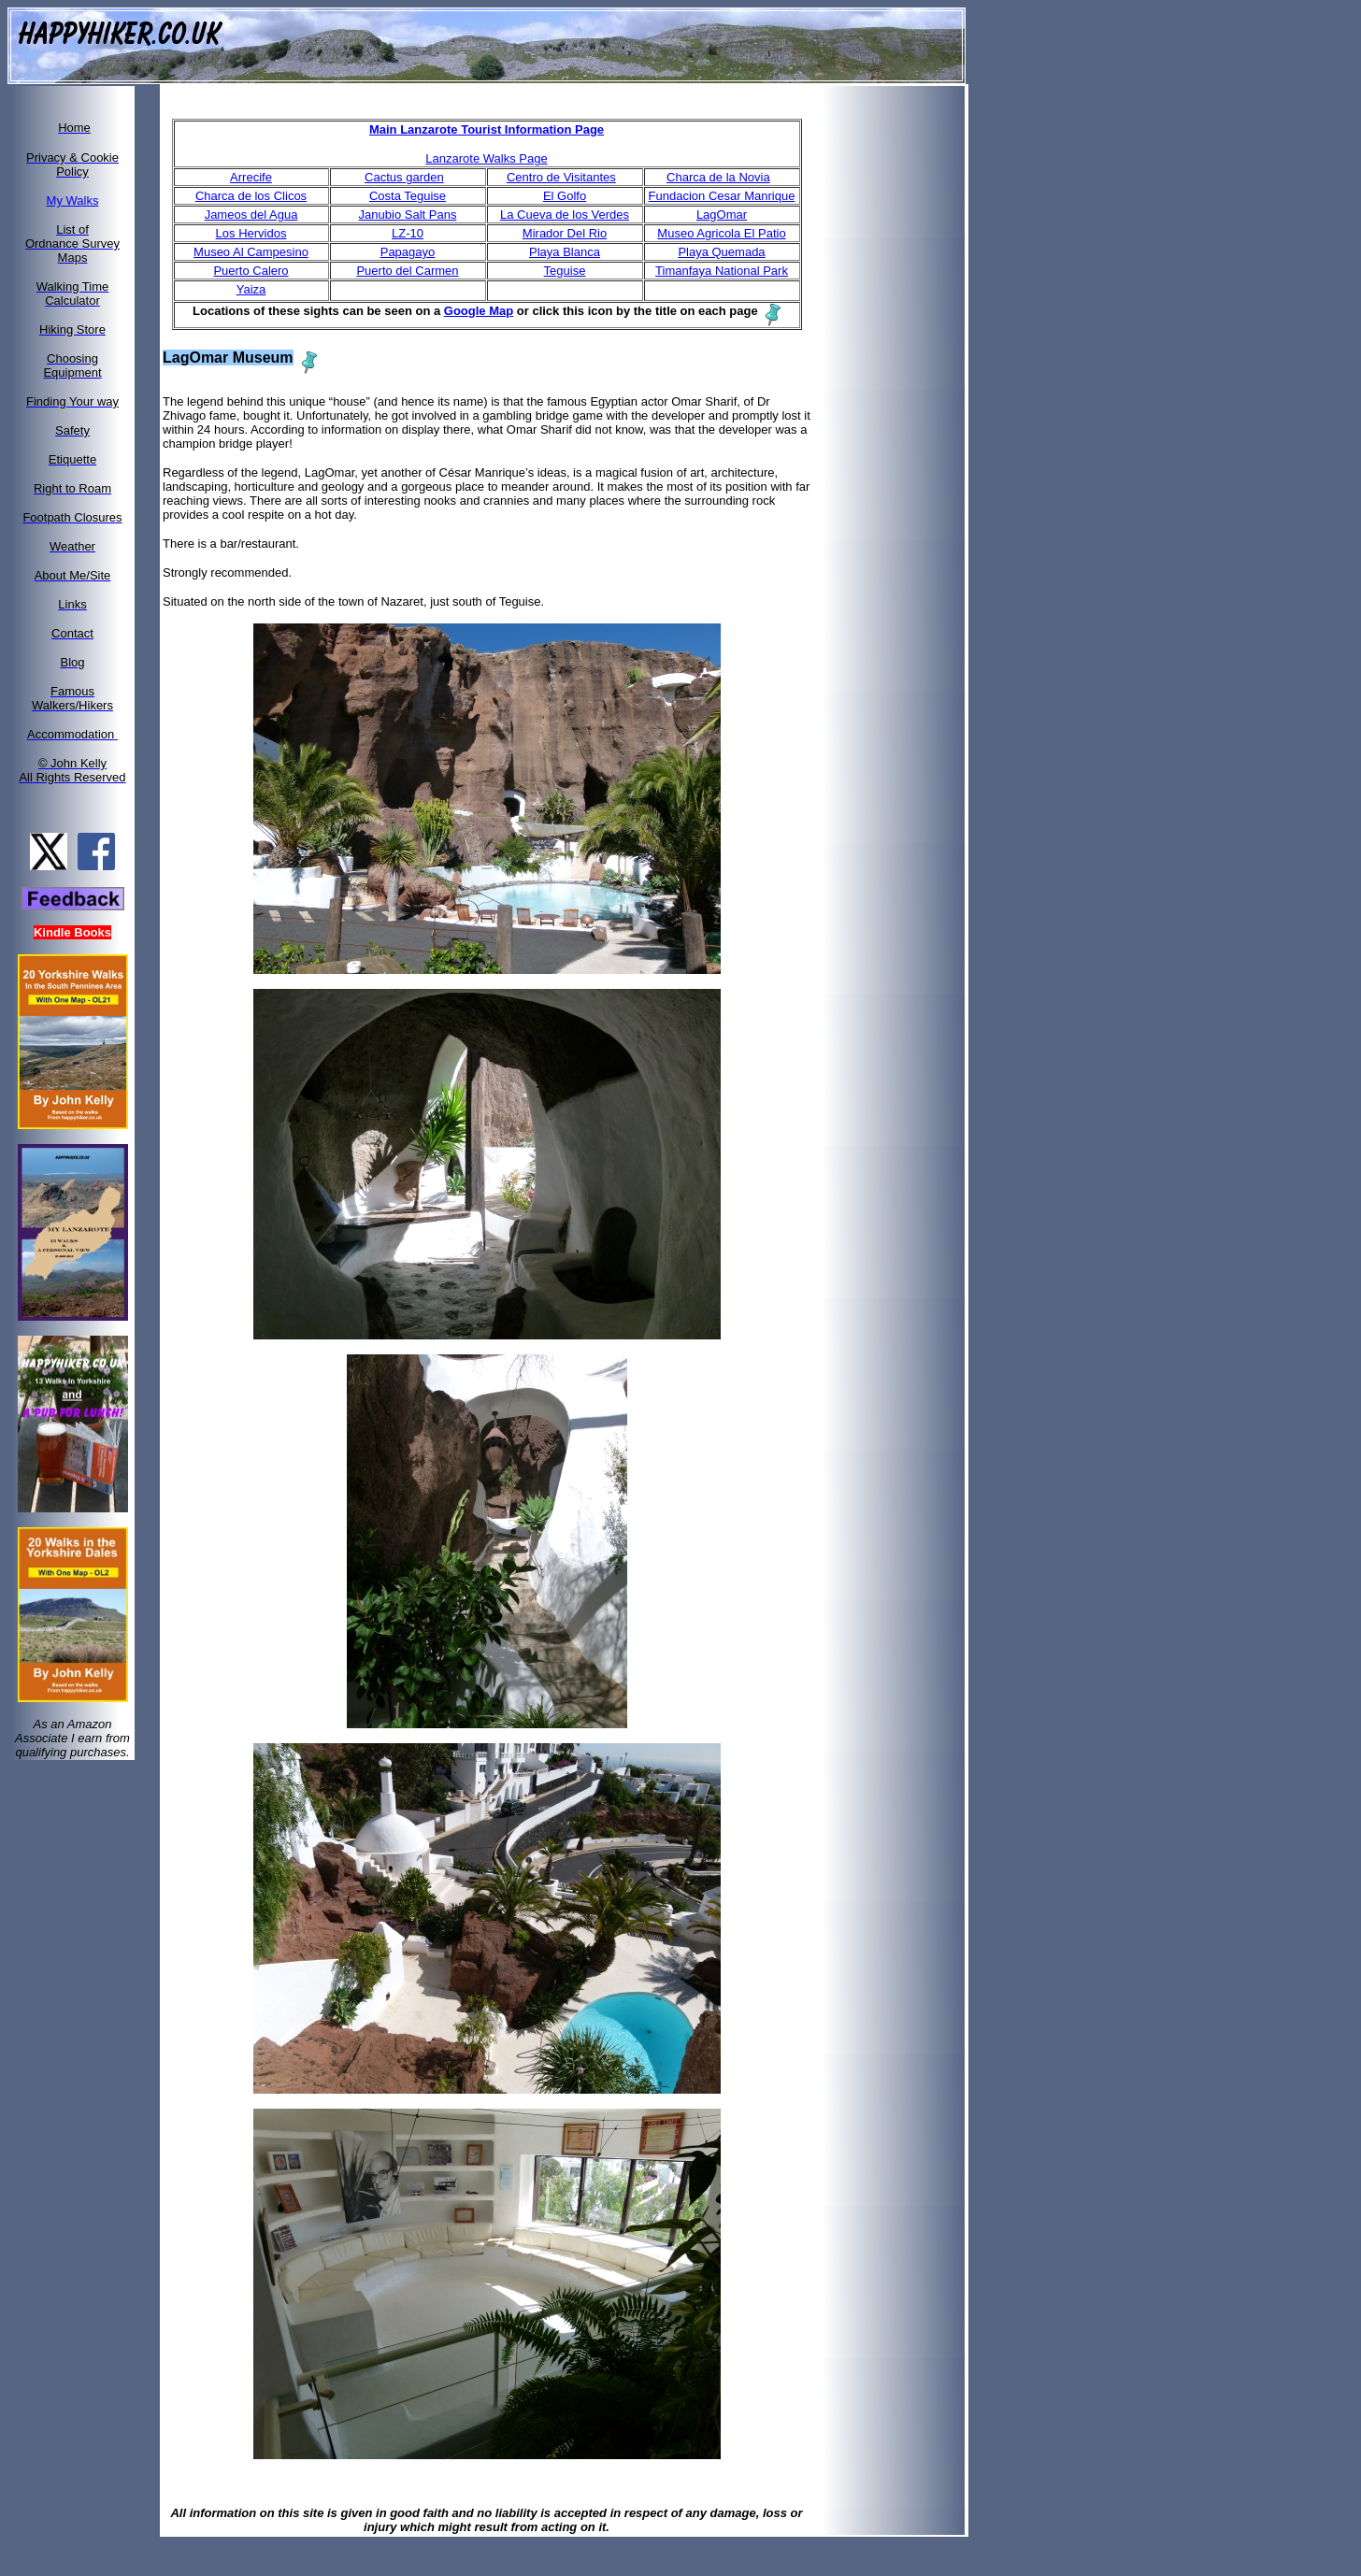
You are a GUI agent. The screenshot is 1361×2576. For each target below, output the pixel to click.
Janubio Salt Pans (408, 215)
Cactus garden (404, 177)
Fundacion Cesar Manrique (722, 196)
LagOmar (721, 215)
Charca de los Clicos (251, 196)
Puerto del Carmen (407, 271)
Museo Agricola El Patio (721, 233)
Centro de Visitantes (561, 177)
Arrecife (251, 177)
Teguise (565, 271)
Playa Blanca (564, 252)
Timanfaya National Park (721, 271)
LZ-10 (407, 233)
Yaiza (251, 289)
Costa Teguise (407, 196)
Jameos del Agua (251, 215)
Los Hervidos (251, 233)
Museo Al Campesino (250, 252)
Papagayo (408, 252)
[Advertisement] (905, 367)
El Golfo (564, 196)
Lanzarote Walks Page (486, 158)
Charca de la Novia (718, 177)
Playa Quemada (721, 252)
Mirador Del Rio (565, 233)
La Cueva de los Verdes (564, 215)
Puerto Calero (250, 271)
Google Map (478, 311)
